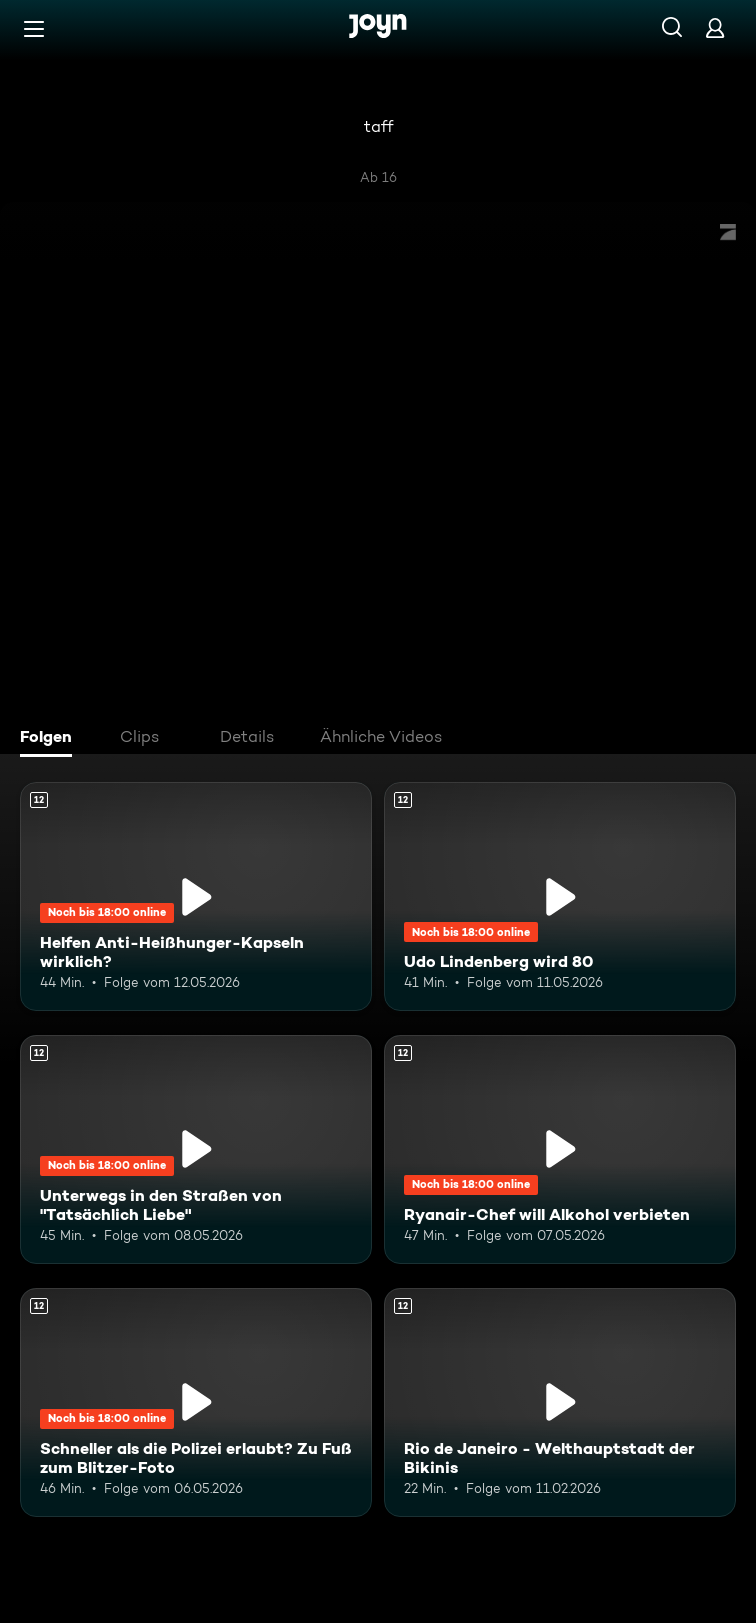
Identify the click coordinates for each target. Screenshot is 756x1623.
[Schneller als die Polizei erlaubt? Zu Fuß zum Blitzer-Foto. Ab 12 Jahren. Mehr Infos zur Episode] (196, 1402)
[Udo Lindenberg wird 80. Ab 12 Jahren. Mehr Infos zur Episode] (560, 896)
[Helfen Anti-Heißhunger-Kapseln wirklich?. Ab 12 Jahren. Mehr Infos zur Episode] (196, 896)
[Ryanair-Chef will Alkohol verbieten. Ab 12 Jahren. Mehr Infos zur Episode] (560, 1149)
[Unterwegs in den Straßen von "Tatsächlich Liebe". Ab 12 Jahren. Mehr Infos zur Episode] (196, 1149)
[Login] (715, 27)
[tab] (51, 739)
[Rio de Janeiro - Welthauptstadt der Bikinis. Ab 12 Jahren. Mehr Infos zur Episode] (560, 1402)
